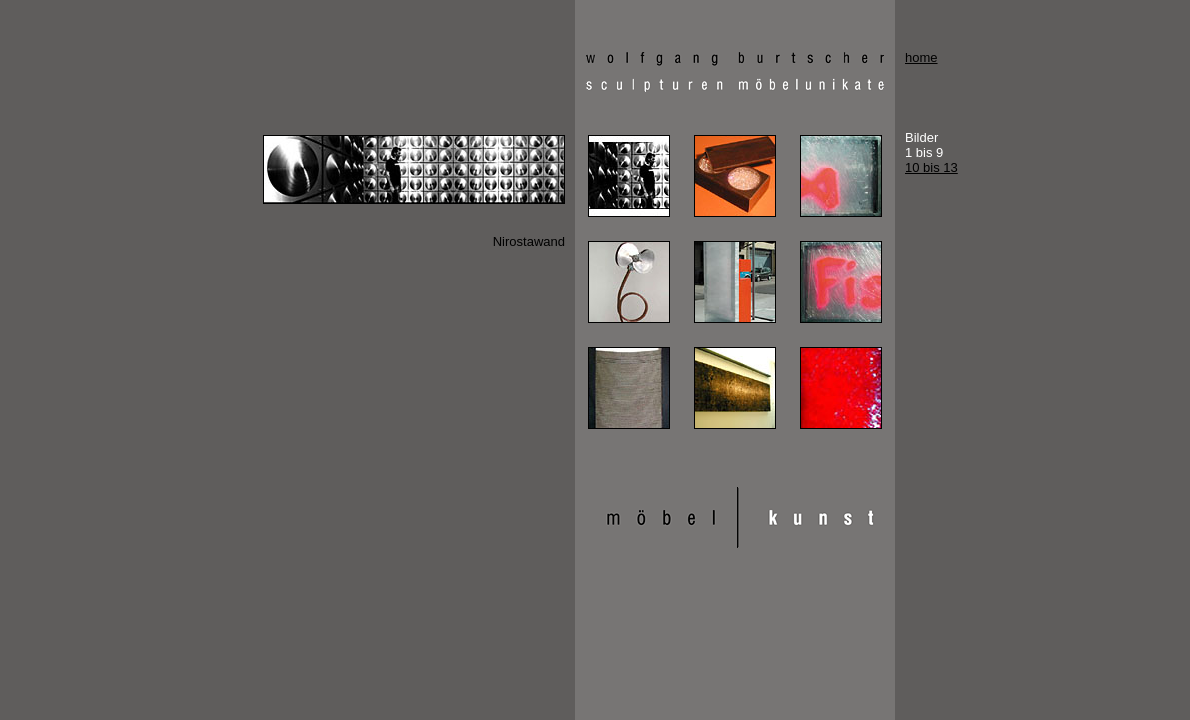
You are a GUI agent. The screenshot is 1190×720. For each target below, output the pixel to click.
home (921, 57)
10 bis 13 (931, 167)
